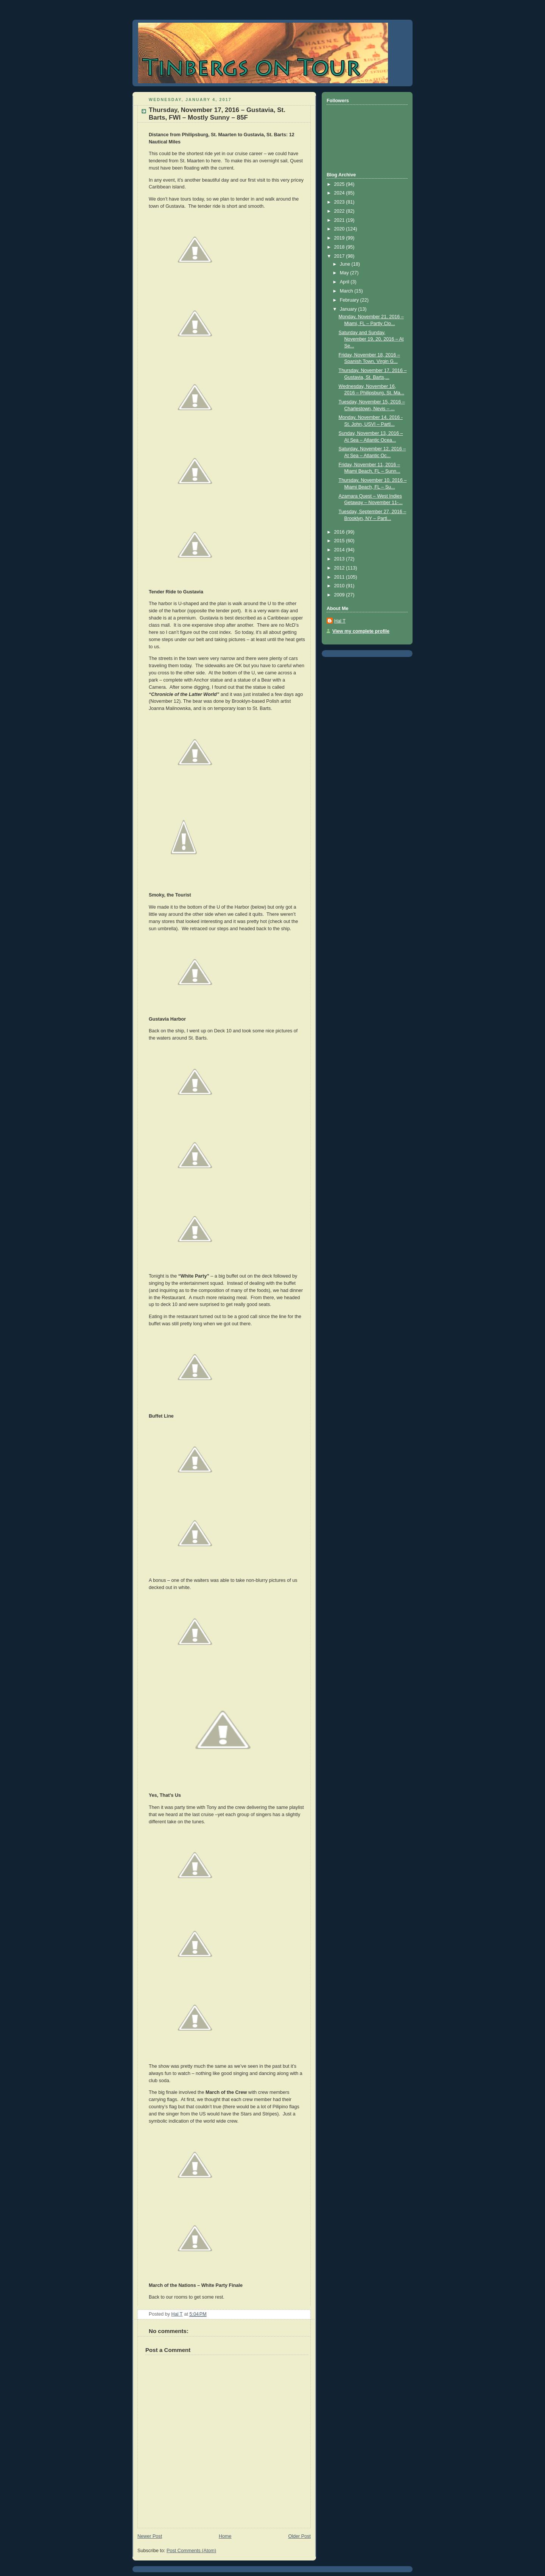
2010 (340, 585)
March (347, 291)
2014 (340, 550)
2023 (340, 202)
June (346, 264)
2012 (340, 568)
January (349, 309)
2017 (340, 256)
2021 (340, 220)
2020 (340, 229)
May (345, 272)
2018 (340, 247)
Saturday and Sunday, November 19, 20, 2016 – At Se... (371, 339)
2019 (340, 238)
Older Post (299, 2536)
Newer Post (149, 2536)
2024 (340, 193)
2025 (340, 184)
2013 (340, 559)
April (345, 282)
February (350, 300)
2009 (340, 595)
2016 (340, 532)
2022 (340, 211)
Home (225, 2536)
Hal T (340, 621)
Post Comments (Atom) (191, 2550)
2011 (340, 577)
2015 (340, 540)
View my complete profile (360, 631)
